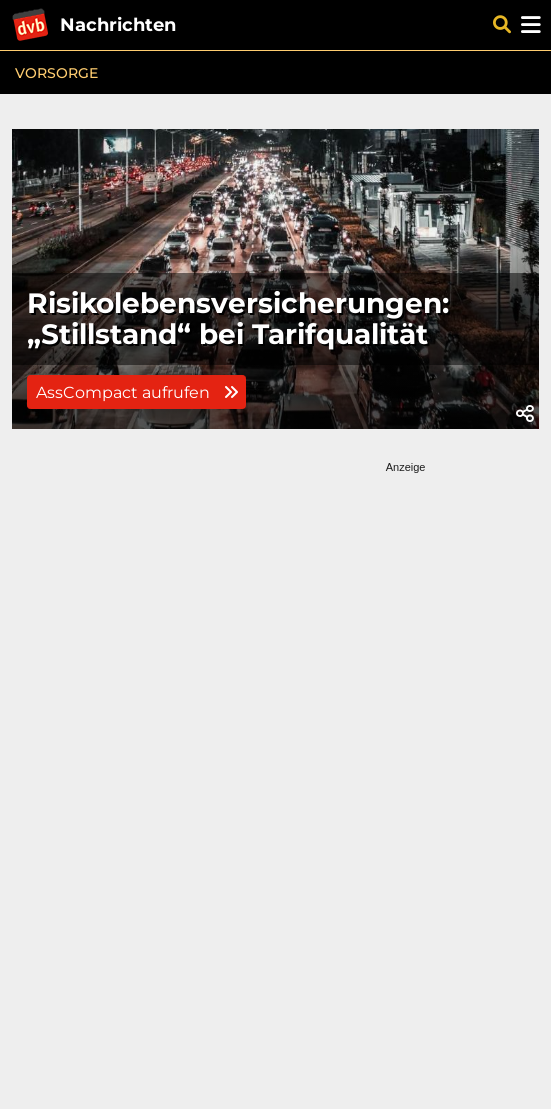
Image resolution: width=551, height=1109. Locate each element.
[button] (525, 414)
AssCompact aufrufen (137, 392)
